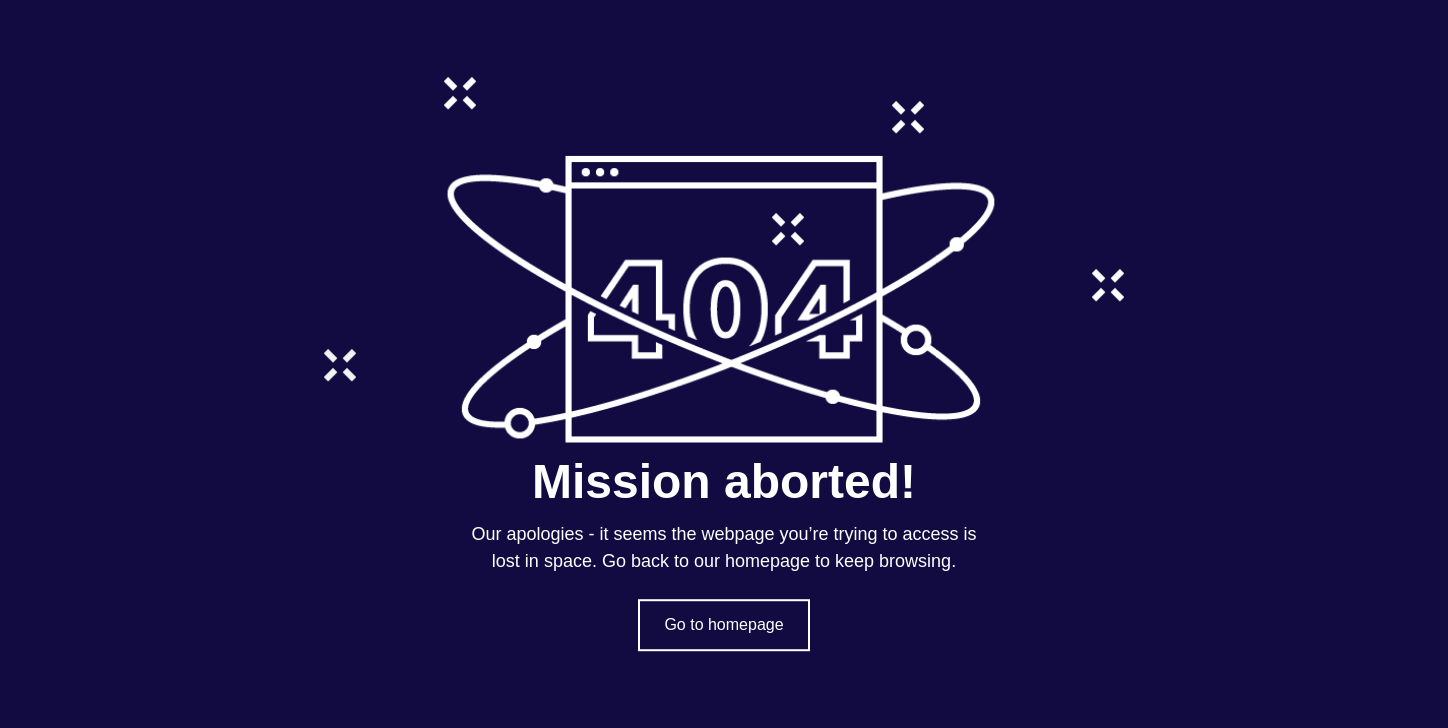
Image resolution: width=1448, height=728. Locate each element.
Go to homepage (723, 624)
